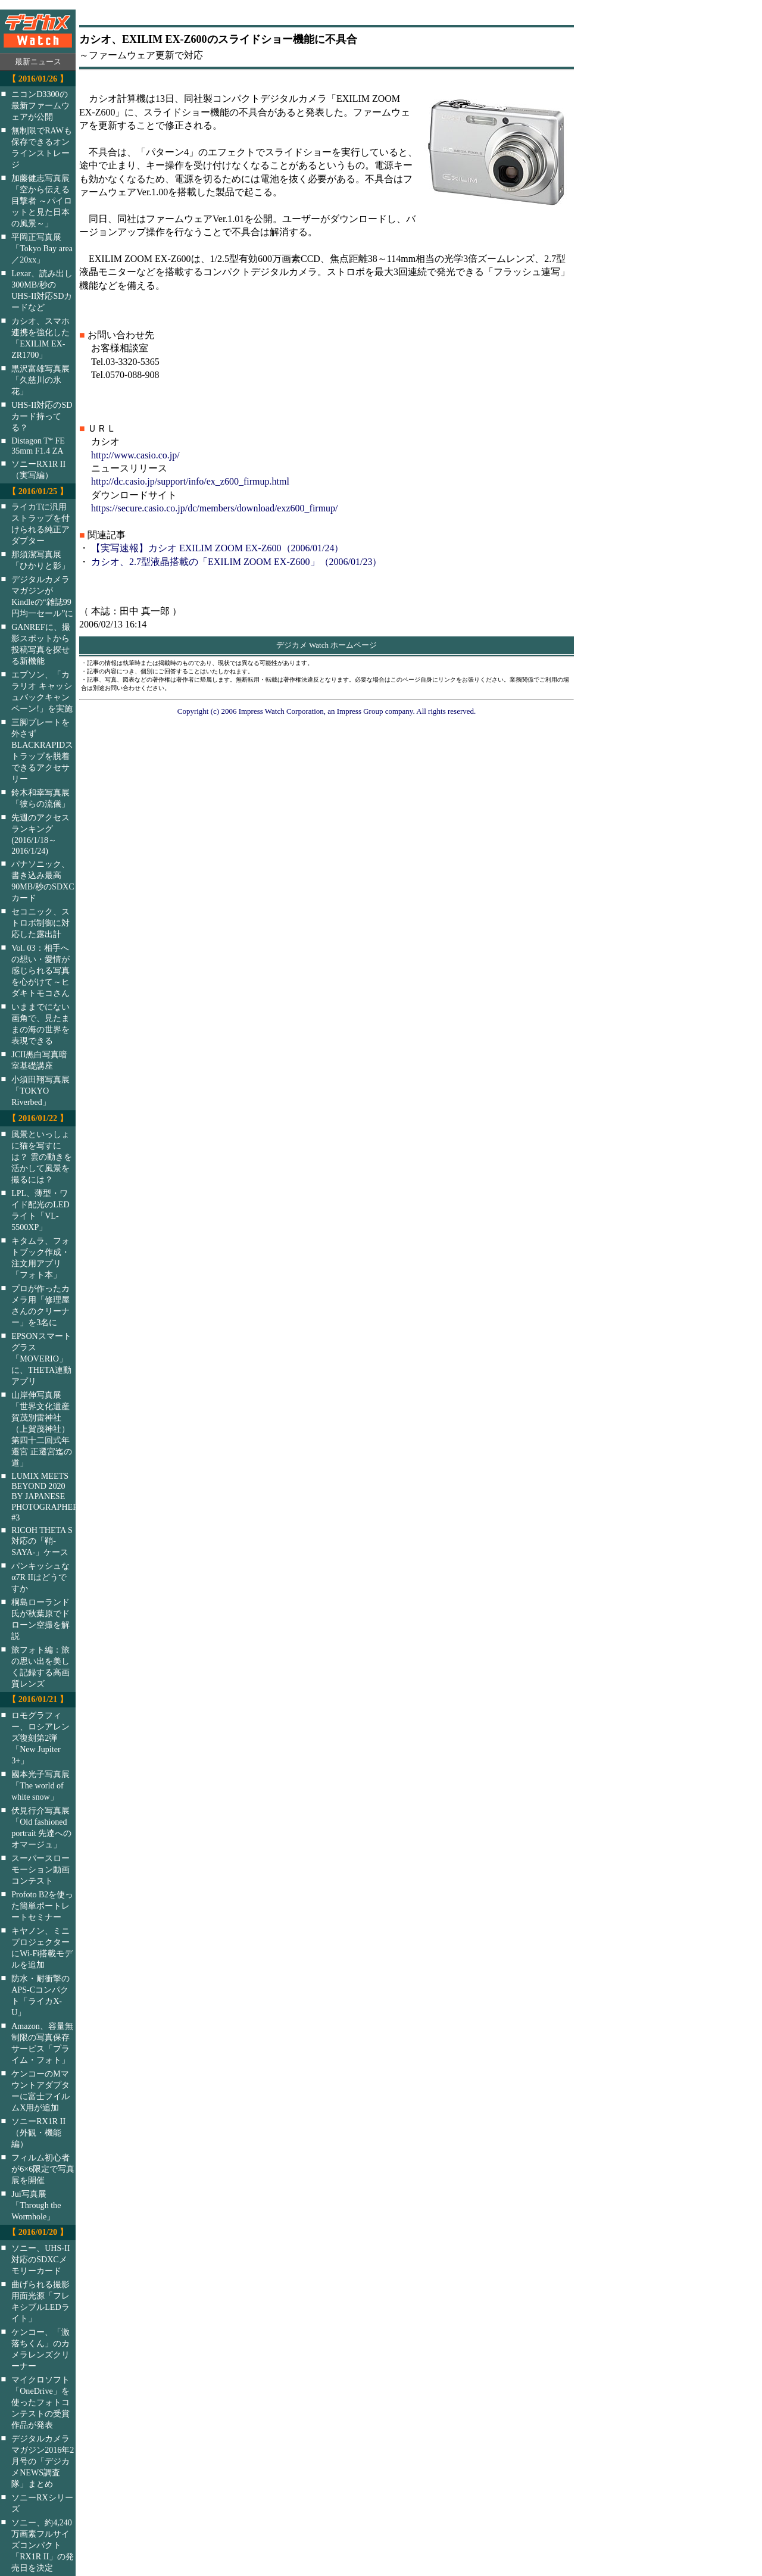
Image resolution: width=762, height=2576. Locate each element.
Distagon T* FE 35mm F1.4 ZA (38, 445)
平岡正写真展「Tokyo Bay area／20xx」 (42, 248)
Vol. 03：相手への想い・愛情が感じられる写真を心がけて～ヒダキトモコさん (40, 970)
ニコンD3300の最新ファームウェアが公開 (40, 105)
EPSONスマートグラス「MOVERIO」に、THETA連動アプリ (41, 1358)
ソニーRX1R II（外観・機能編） (38, 2132)
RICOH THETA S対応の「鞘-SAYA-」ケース (42, 1541)
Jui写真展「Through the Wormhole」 (36, 2205)
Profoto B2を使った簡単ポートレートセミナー (42, 1906)
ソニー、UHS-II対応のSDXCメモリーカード (40, 2259)
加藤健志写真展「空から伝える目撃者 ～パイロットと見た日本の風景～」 (41, 200)
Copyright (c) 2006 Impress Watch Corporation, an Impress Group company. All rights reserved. (326, 711)
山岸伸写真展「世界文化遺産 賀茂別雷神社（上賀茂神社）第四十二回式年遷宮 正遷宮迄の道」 (41, 1428)
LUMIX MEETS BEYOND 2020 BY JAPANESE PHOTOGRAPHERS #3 (51, 1496)
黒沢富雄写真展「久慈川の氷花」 (40, 380)
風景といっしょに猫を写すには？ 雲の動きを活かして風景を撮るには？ (41, 1156)
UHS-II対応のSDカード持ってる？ (41, 416)
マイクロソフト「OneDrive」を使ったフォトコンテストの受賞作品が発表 (40, 2402)
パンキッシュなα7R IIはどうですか (40, 1577)
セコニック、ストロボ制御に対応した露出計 (40, 923)
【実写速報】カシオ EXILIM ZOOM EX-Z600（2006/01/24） (217, 548)
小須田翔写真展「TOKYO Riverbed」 (40, 1091)
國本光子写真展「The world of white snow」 (40, 1785)
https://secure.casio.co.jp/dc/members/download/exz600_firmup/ (214, 508)
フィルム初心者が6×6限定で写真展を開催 (42, 2169)
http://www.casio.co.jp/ (135, 455)
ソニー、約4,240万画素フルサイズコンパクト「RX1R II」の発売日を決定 (42, 2545)
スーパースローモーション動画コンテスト (40, 1869)
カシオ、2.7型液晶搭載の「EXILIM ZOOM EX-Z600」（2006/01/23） (236, 562)
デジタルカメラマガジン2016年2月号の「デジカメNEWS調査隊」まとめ (42, 2461)
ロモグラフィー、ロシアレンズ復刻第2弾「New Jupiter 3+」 (40, 1737)
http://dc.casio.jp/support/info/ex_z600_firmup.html (190, 481)
